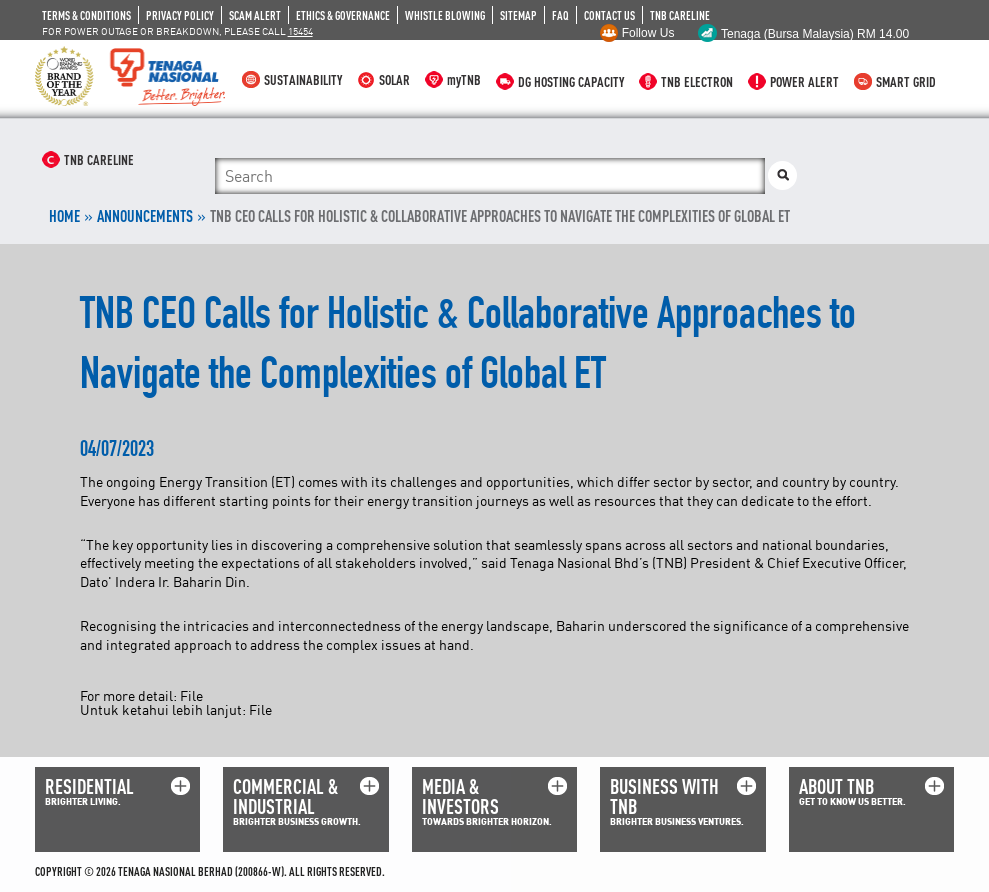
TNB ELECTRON (697, 81)
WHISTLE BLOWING (445, 15)
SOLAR (394, 79)
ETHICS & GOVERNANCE (343, 15)
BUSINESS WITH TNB (664, 796)
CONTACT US (609, 15)
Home (64, 216)
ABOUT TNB (836, 786)
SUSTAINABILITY (303, 79)
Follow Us (648, 33)
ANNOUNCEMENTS (145, 216)
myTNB (464, 79)
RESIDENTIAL (89, 786)
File (191, 695)
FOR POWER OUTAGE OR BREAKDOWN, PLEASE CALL (177, 31)
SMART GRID (906, 81)
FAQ (560, 15)
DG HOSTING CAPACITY (571, 81)
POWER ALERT (804, 81)
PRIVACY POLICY (180, 15)
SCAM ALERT (255, 15)
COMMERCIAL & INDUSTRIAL (285, 796)
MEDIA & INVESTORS (460, 796)
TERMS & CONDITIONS (86, 15)
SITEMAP (518, 15)
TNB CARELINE (680, 15)
